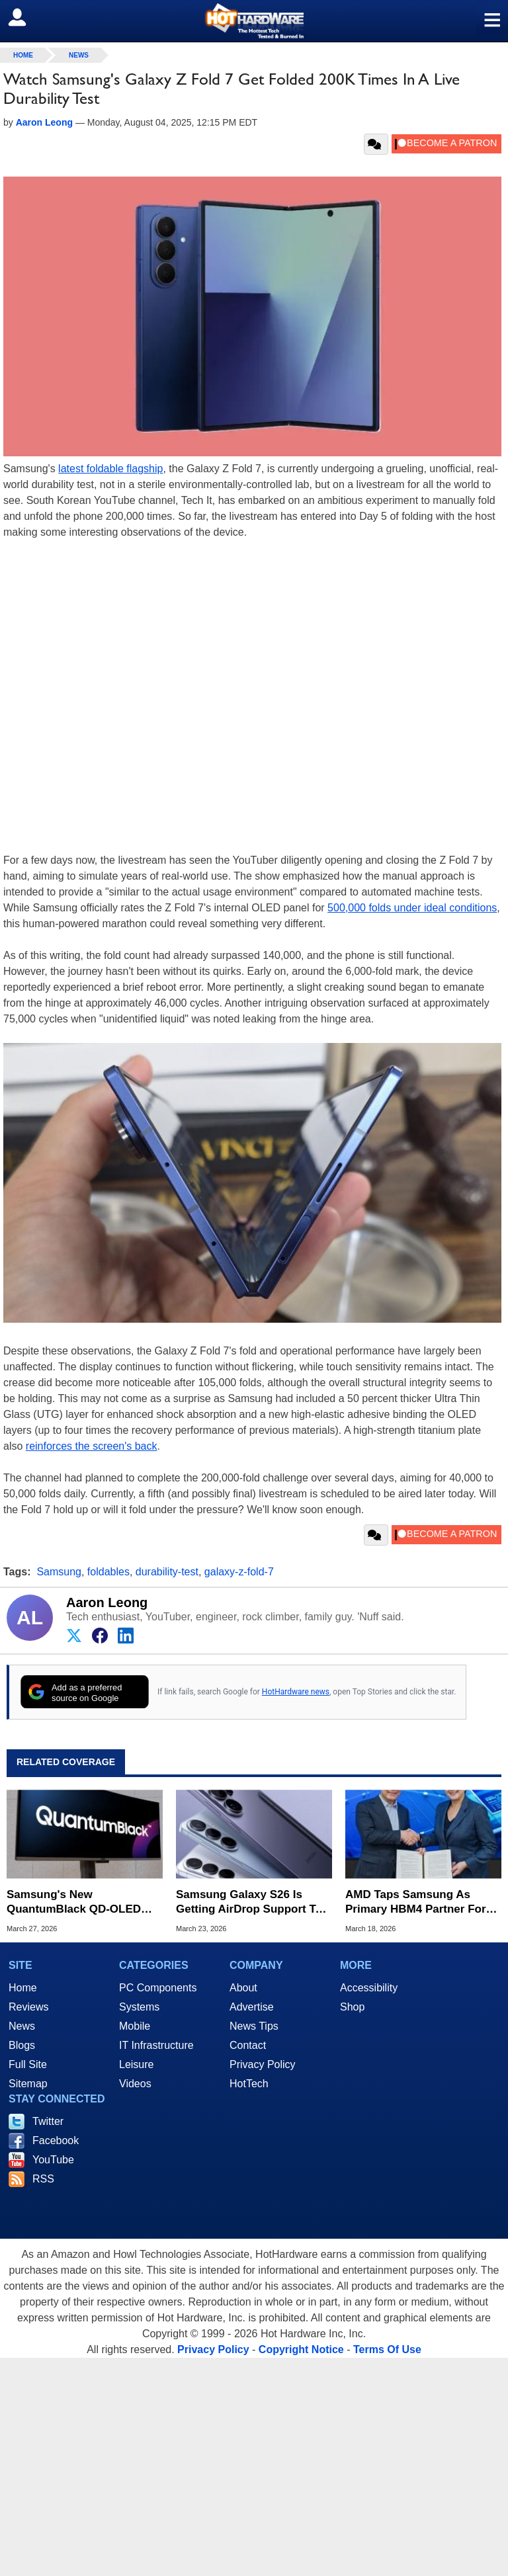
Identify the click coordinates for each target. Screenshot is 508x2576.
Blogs (22, 2045)
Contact (248, 2045)
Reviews (28, 2007)
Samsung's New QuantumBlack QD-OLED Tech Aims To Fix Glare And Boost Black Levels (80, 1902)
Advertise (252, 2007)
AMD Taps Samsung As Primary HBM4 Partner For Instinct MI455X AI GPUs (415, 1902)
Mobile (134, 2026)
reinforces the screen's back (91, 1446)
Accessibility (369, 1987)
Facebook (55, 2140)
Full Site (28, 2064)
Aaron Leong (107, 1602)
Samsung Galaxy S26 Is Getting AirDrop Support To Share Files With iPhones (249, 1902)
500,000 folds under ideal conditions (412, 907)
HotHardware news (295, 1691)
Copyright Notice (301, 2349)
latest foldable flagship (110, 468)
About (243, 1987)
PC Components (157, 1987)
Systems (139, 2007)
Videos (135, 2083)
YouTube (53, 2159)
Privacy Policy (263, 2064)
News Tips (254, 2026)
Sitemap (28, 2083)
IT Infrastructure (156, 2045)
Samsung (58, 1571)
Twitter (48, 2121)
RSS (43, 2178)
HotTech (249, 2083)
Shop (352, 2007)
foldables (108, 1571)
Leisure (136, 2064)
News (79, 55)
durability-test (167, 1571)
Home (23, 1987)
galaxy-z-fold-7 (239, 1571)
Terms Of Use (387, 2349)
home (23, 55)
